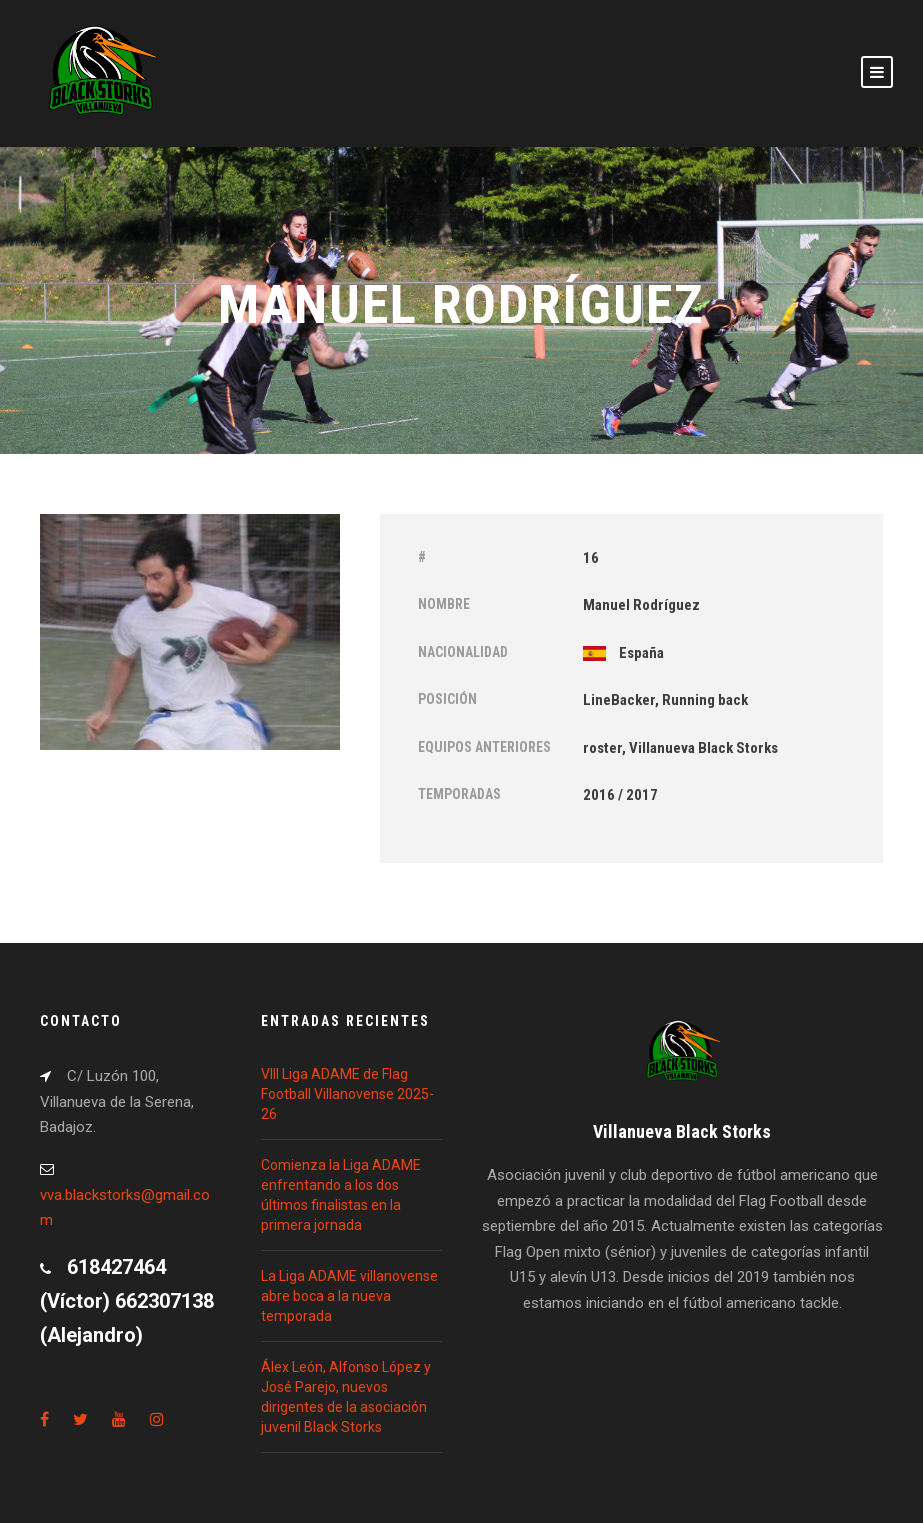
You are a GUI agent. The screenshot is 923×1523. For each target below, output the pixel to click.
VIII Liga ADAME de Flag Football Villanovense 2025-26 (347, 1094)
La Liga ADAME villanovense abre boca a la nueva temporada (349, 1296)
